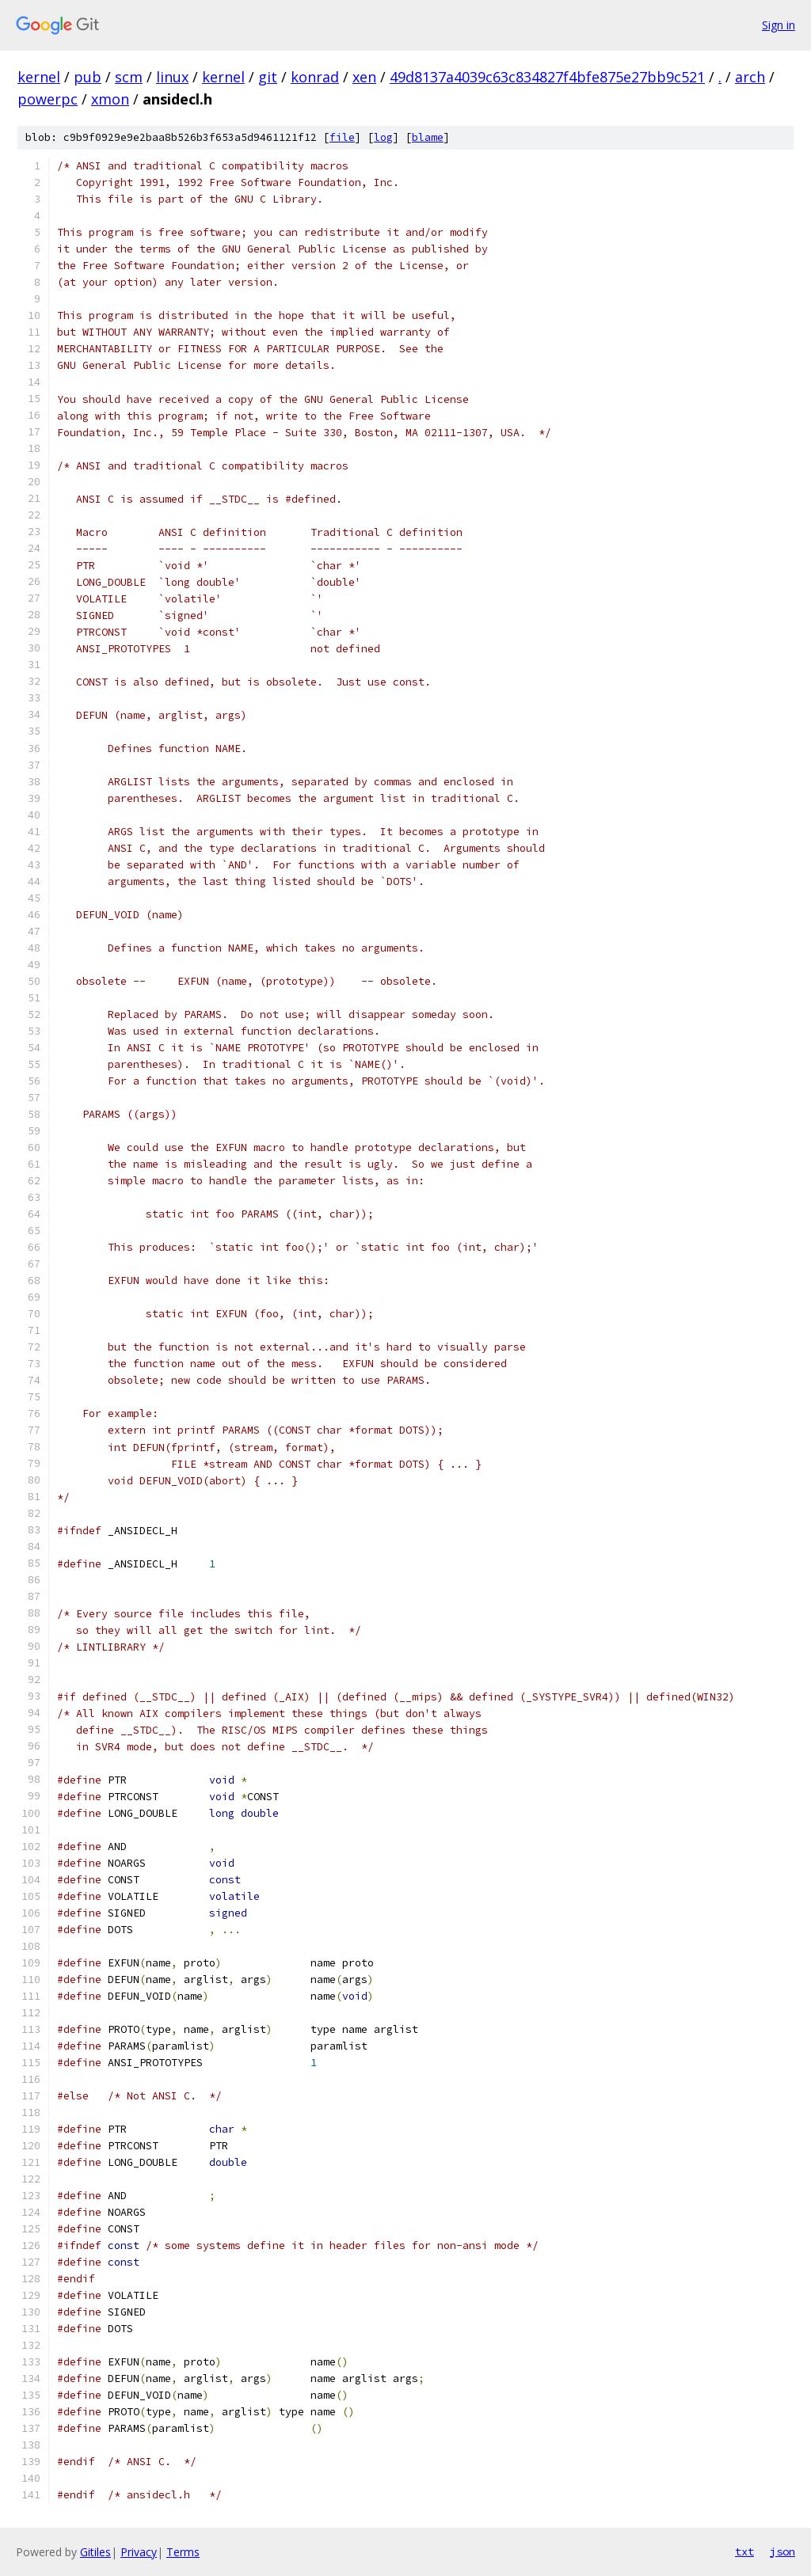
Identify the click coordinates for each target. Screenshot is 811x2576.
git (267, 76)
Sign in (778, 24)
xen (364, 76)
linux (172, 76)
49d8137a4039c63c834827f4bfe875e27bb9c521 (547, 76)
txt (744, 2551)
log (383, 137)
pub (87, 76)
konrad (315, 76)
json (782, 2551)
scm (129, 76)
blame (428, 137)
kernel (38, 76)
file (342, 137)
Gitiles (95, 2551)
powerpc (47, 98)
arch (750, 76)
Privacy (138, 2551)
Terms (183, 2551)
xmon (110, 98)
